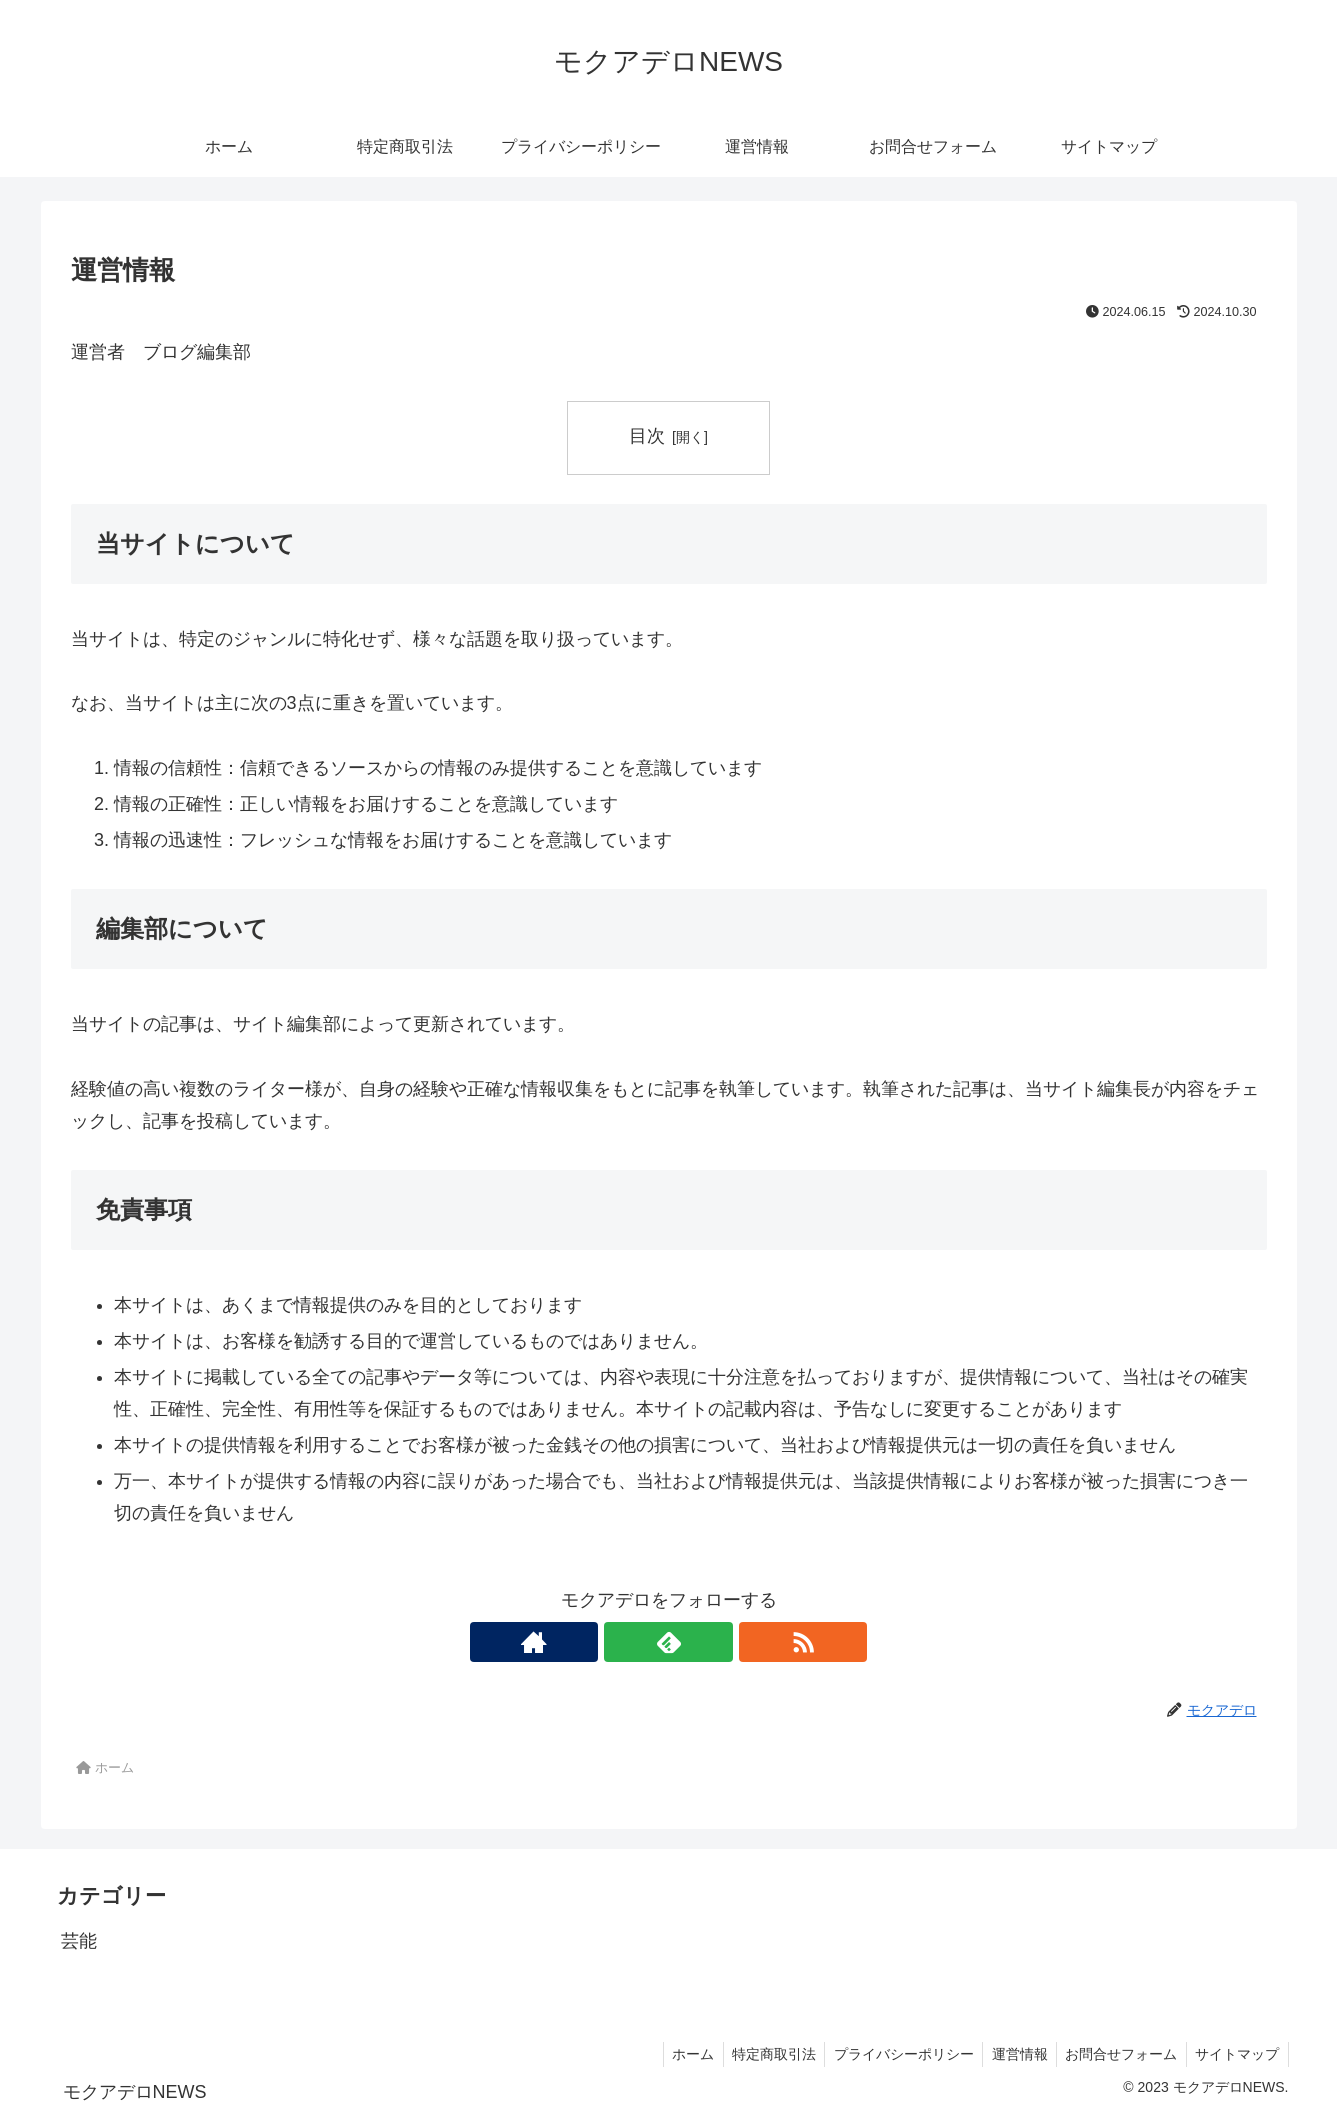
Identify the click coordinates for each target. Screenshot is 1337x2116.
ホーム (676, 2054)
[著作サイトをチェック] (623, 1642)
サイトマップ (1236, 2054)
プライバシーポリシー (893, 2054)
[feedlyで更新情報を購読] (669, 1642)
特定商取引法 (760, 2054)
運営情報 (1012, 2054)
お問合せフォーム (1117, 2054)
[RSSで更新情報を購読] (715, 1642)
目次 (647, 436)
